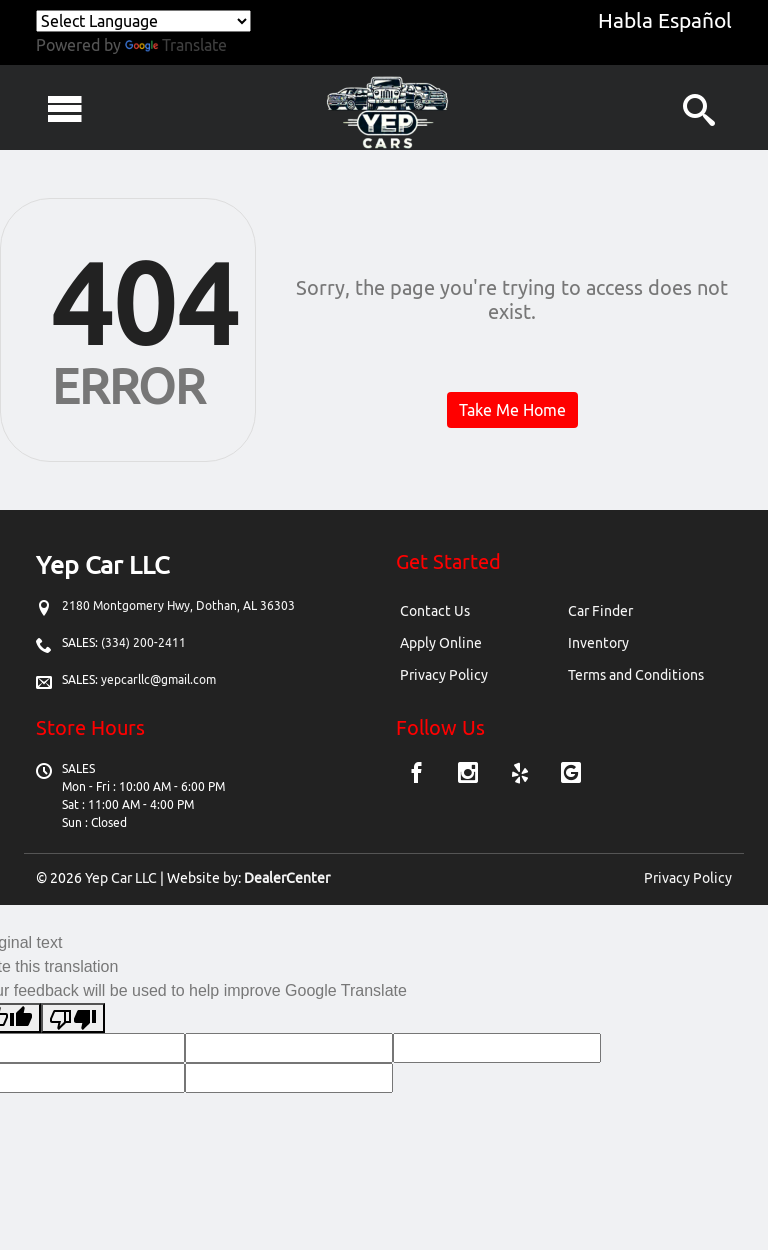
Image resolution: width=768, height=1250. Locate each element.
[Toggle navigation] (64, 108)
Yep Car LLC (121, 878)
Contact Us (435, 611)
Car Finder (600, 611)
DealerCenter (287, 878)
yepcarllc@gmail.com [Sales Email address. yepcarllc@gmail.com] (158, 679)
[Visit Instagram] (470, 774)
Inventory (598, 643)
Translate (176, 45)
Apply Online (441, 643)
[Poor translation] (73, 1018)
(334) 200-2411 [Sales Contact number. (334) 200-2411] (142, 642)
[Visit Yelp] (522, 774)
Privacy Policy (444, 675)
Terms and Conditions (636, 675)
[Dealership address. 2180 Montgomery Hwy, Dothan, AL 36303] (178, 605)
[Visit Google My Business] (571, 774)
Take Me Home (512, 410)
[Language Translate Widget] (143, 21)
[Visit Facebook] (419, 774)
